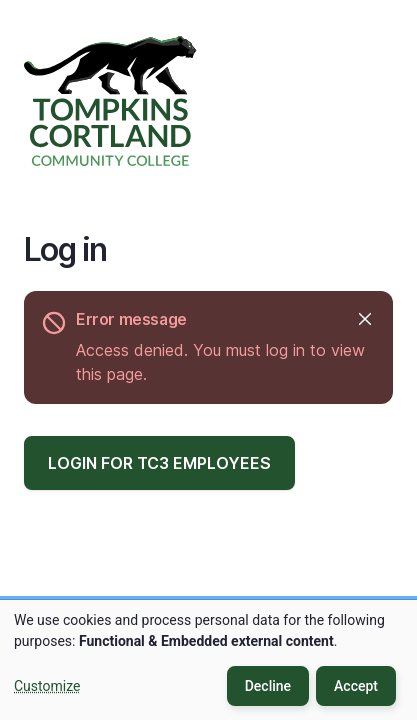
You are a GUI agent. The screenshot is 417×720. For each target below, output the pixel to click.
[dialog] (208, 660)
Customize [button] (47, 686)
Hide (363, 319)
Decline (268, 686)
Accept (356, 686)
